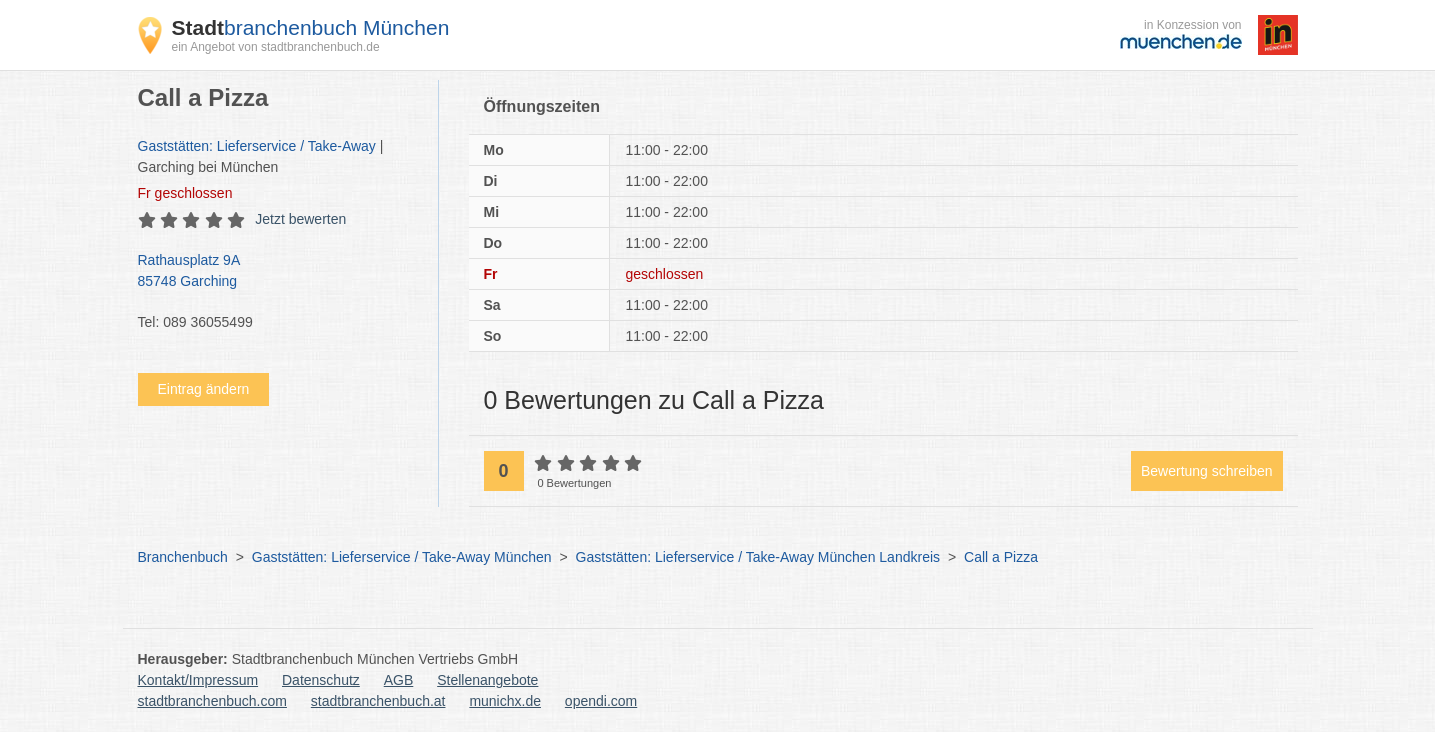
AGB (399, 680)
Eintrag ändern (204, 389)
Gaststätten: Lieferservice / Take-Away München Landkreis (758, 557)
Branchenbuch (183, 557)
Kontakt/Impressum (198, 680)
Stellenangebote (487, 680)
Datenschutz (321, 680)
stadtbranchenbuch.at (378, 701)
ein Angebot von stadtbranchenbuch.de (276, 47)
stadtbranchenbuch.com (212, 701)
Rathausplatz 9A (278, 272)
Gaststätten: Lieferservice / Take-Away (257, 146)
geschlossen (185, 193)
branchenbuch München (311, 27)
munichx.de (505, 701)
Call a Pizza (1001, 557)
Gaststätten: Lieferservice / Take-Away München (402, 557)
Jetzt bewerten (300, 219)
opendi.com (601, 701)
